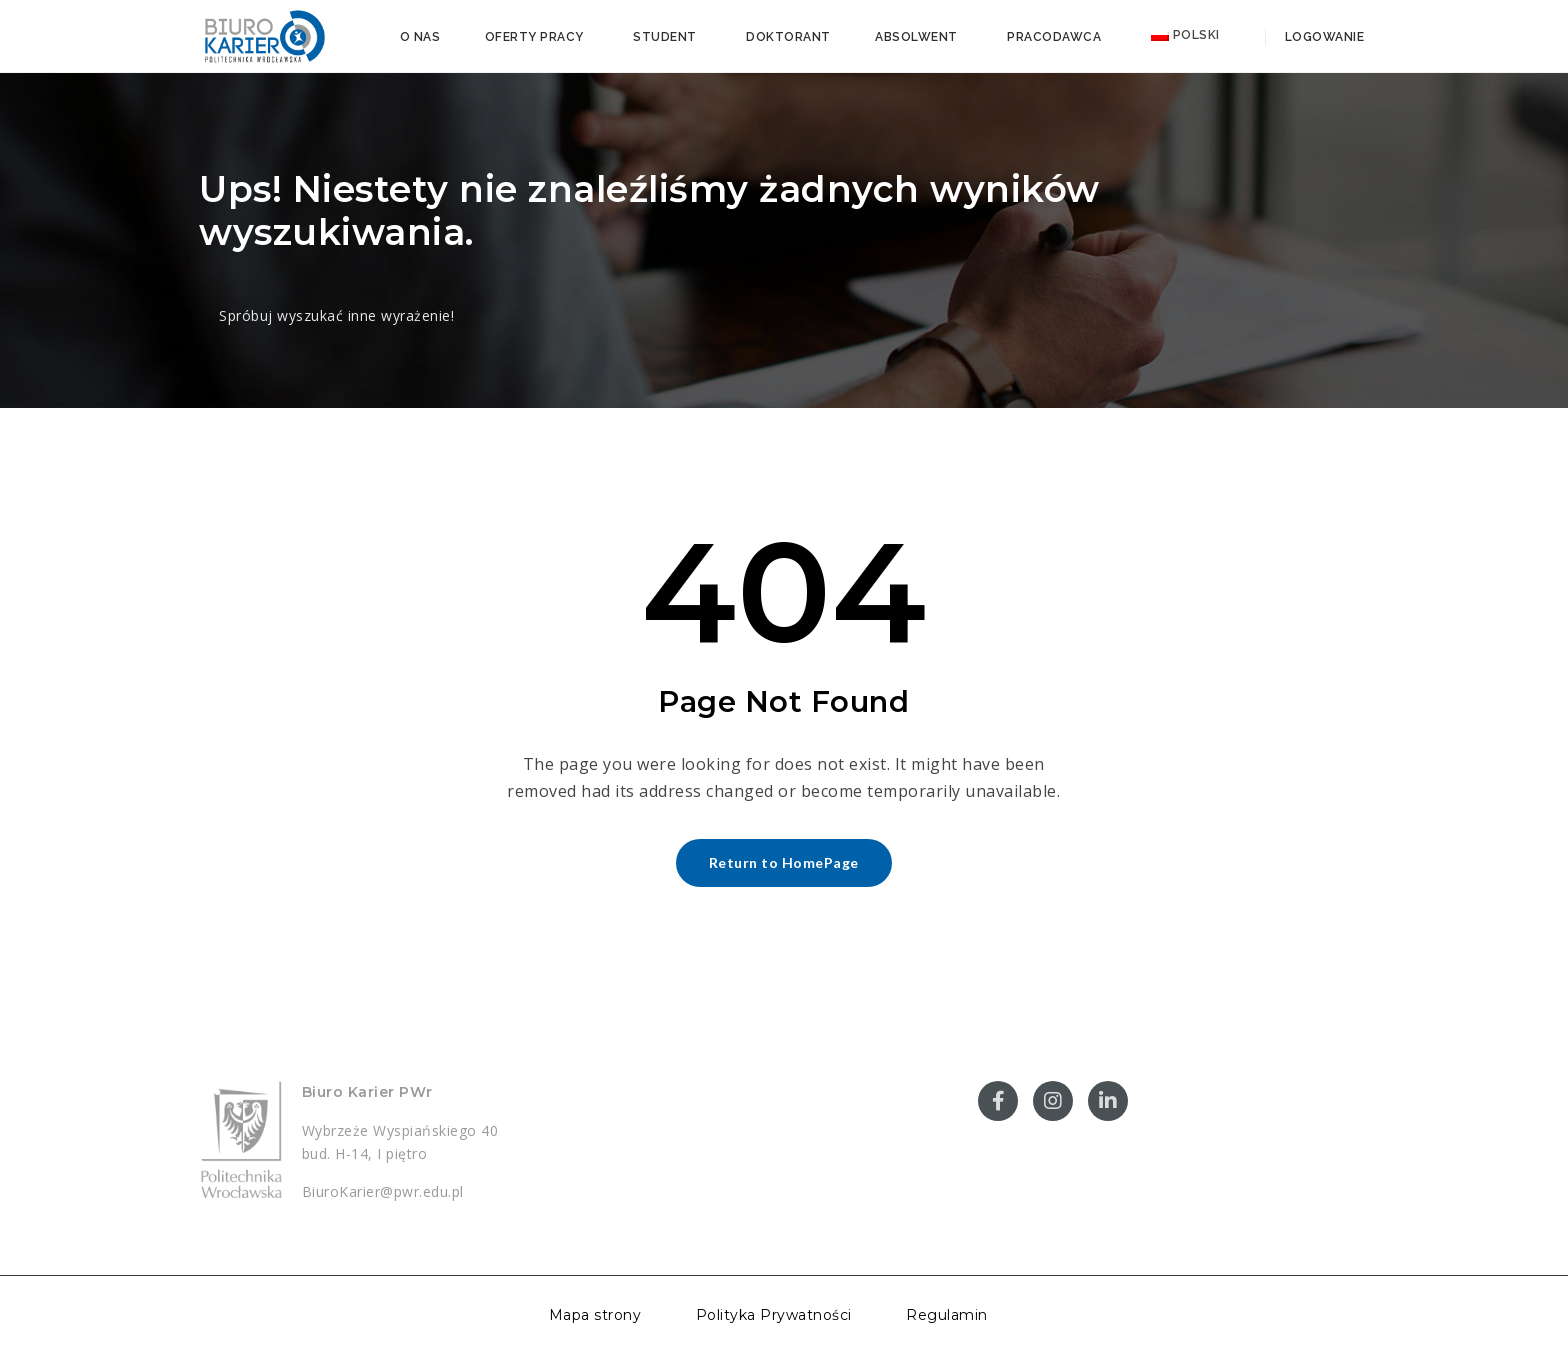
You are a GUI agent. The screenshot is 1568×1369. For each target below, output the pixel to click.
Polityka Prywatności (774, 1315)
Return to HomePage (784, 862)
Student (665, 37)
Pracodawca (1054, 37)
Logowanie (1322, 37)
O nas (420, 37)
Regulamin (947, 1315)
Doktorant (788, 37)
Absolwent (916, 37)
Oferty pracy (534, 37)
